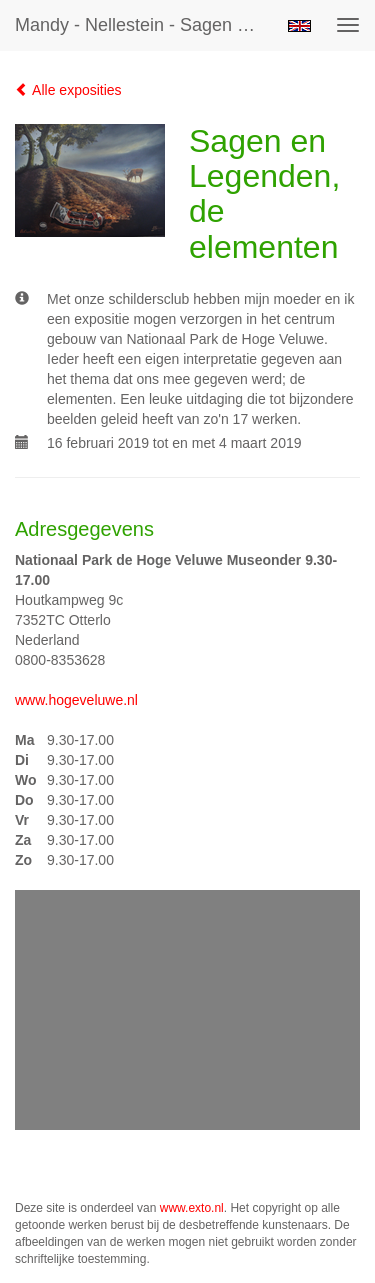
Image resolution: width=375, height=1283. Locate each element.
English (299, 26)
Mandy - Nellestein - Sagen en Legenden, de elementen (143, 25)
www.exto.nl (192, 1208)
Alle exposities (68, 90)
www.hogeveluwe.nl (76, 700)
